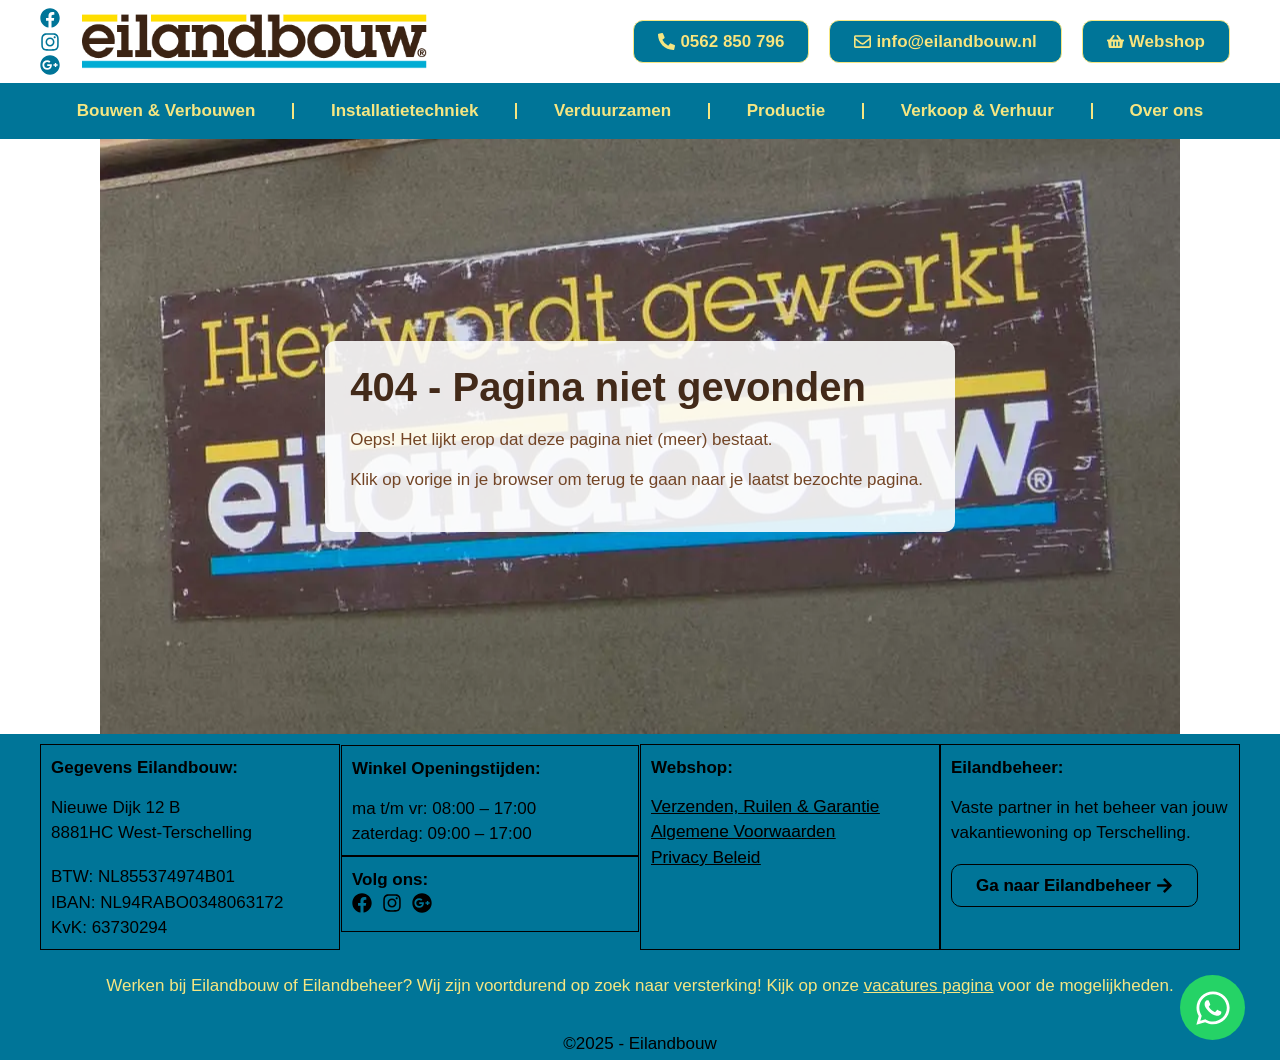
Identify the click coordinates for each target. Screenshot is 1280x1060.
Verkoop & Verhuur (977, 110)
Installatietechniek (404, 110)
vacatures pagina (928, 983)
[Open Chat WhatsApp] (1212, 1007)
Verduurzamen (612, 110)
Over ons (1166, 110)
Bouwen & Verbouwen (166, 110)
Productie (786, 110)
